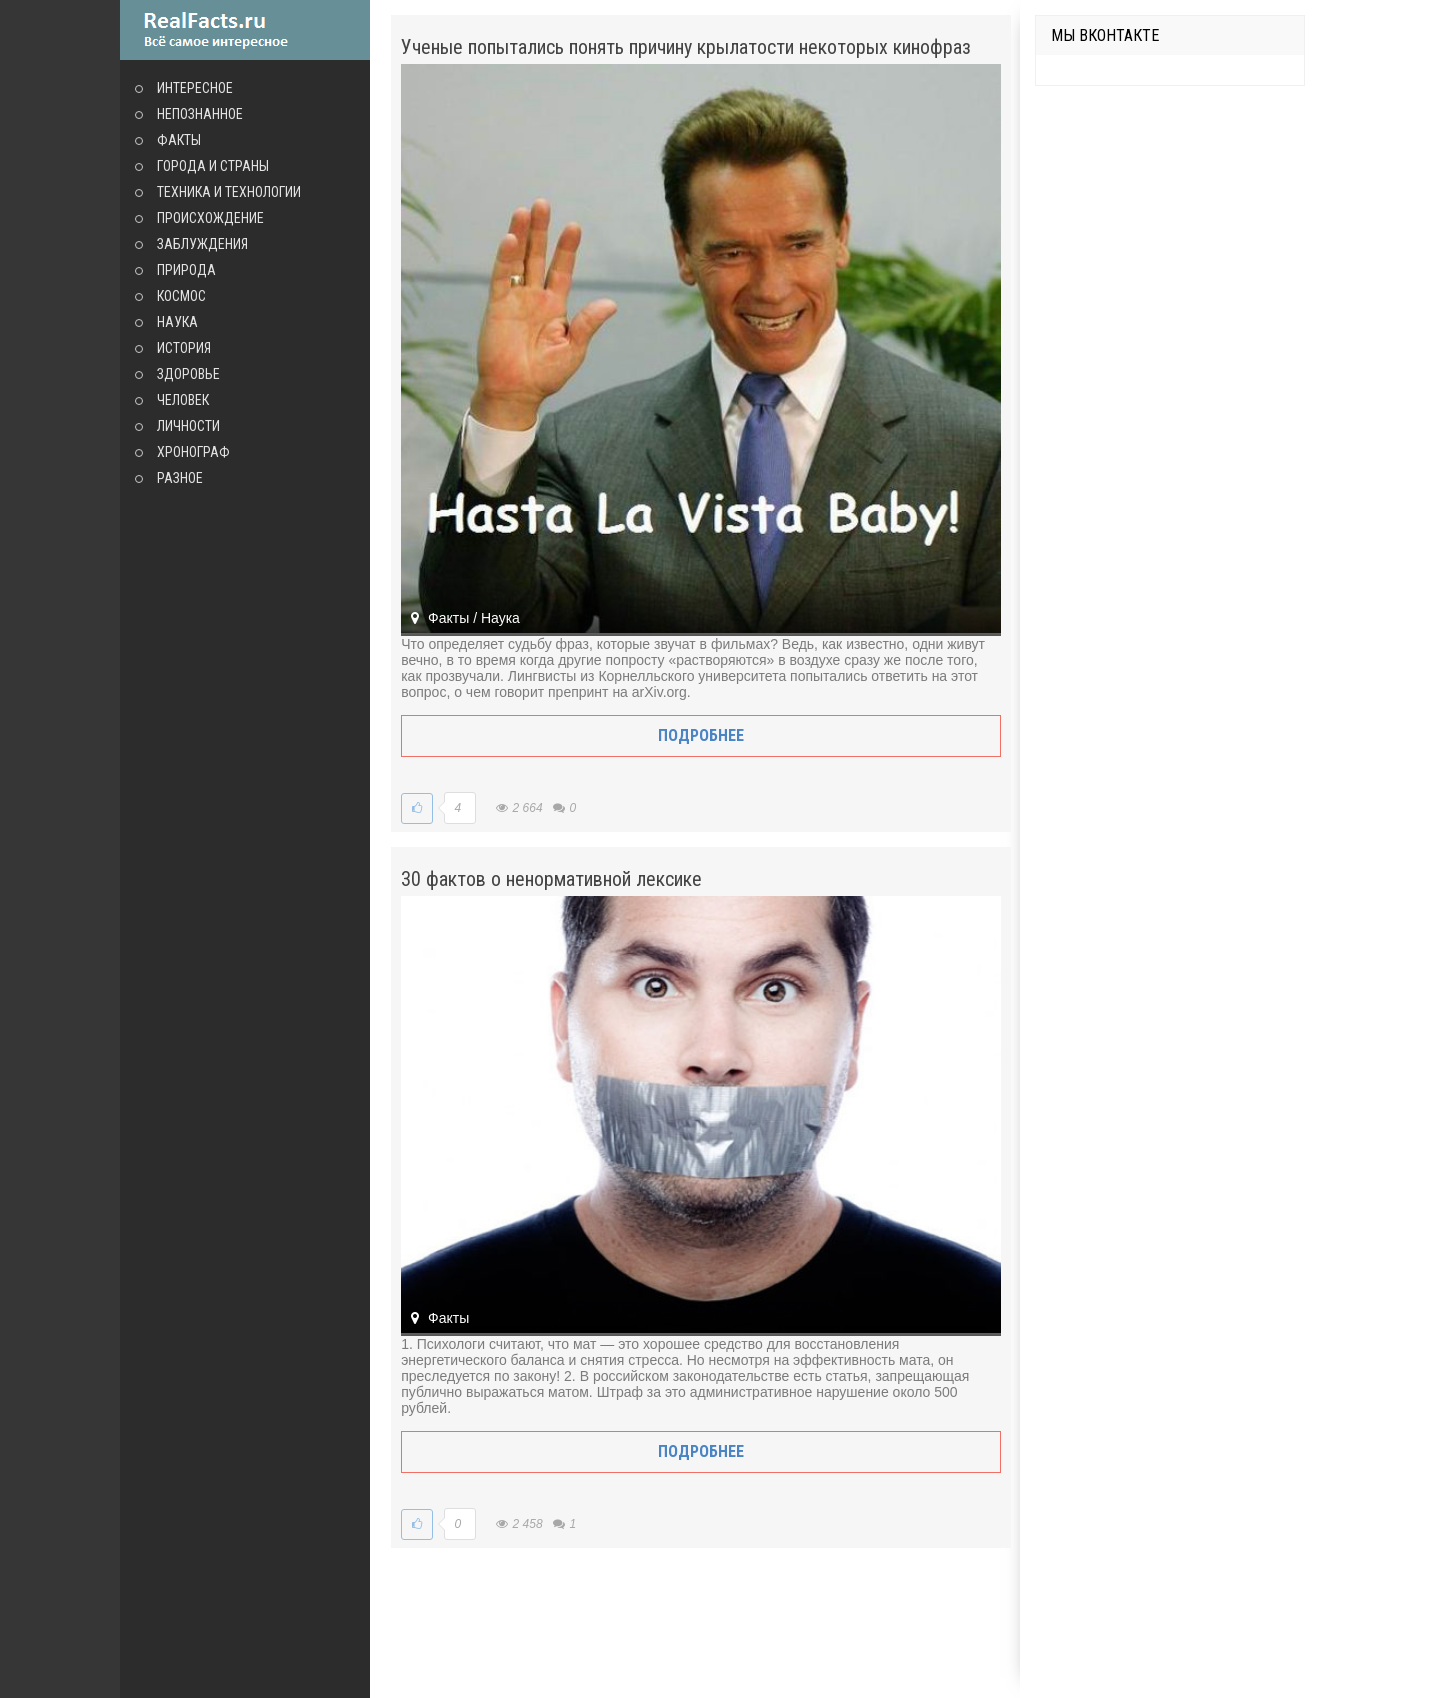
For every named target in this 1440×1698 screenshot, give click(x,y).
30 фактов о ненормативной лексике (551, 879)
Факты (179, 140)
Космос (181, 296)
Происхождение (210, 218)
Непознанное (200, 114)
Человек (183, 400)
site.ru (245, 30)
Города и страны (213, 166)
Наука (177, 322)
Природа (186, 270)
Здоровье (188, 374)
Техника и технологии (229, 192)
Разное (180, 478)
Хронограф (193, 452)
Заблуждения (202, 244)
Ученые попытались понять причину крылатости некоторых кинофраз (686, 47)
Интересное (195, 88)
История (184, 348)
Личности (188, 426)
